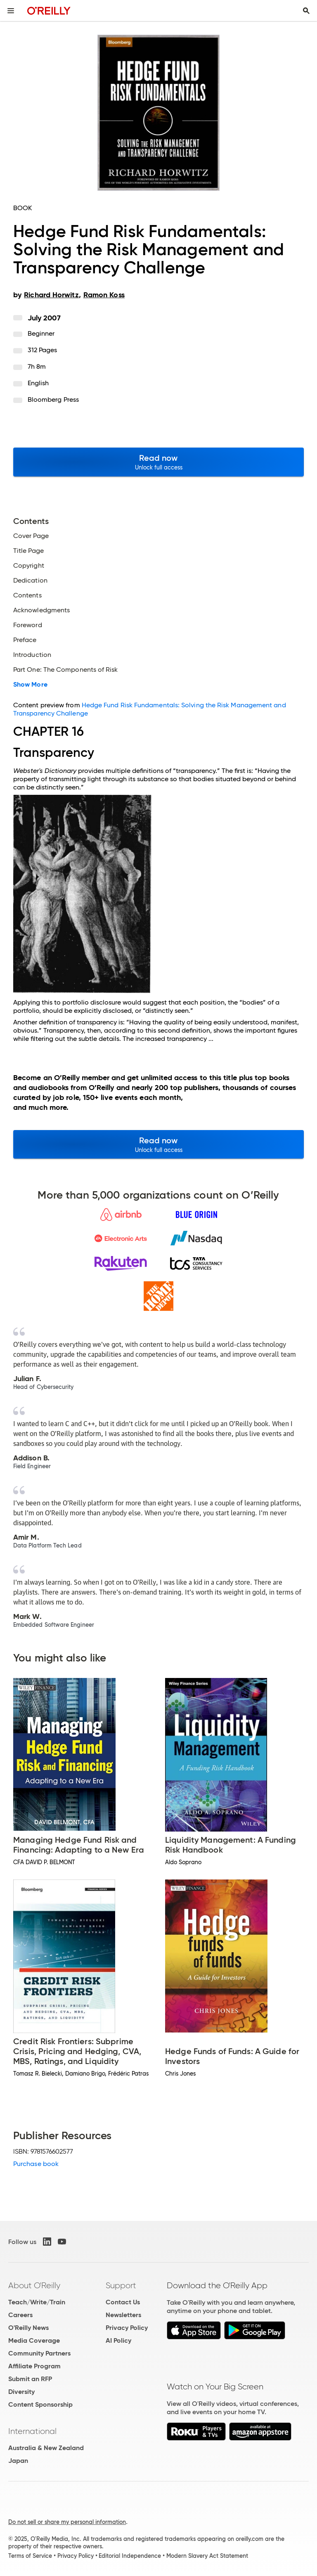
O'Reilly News (28, 2327)
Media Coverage (34, 2340)
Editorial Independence (130, 2555)
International (32, 2431)
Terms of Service (30, 2555)
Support (121, 2285)
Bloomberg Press (53, 399)
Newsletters (123, 2315)
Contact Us (123, 2302)
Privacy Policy (127, 2327)
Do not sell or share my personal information (67, 2522)
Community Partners (39, 2353)
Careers (20, 2315)
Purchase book (36, 2164)
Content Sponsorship (40, 2404)
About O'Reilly (34, 2285)
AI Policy (118, 2340)
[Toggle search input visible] (306, 11)
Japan (18, 2460)
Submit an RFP (30, 2379)
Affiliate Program (34, 2366)
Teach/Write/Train (36, 2302)
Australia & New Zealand (46, 2447)
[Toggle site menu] (11, 11)
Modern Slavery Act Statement (207, 2555)
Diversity (21, 2391)
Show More (30, 684)
